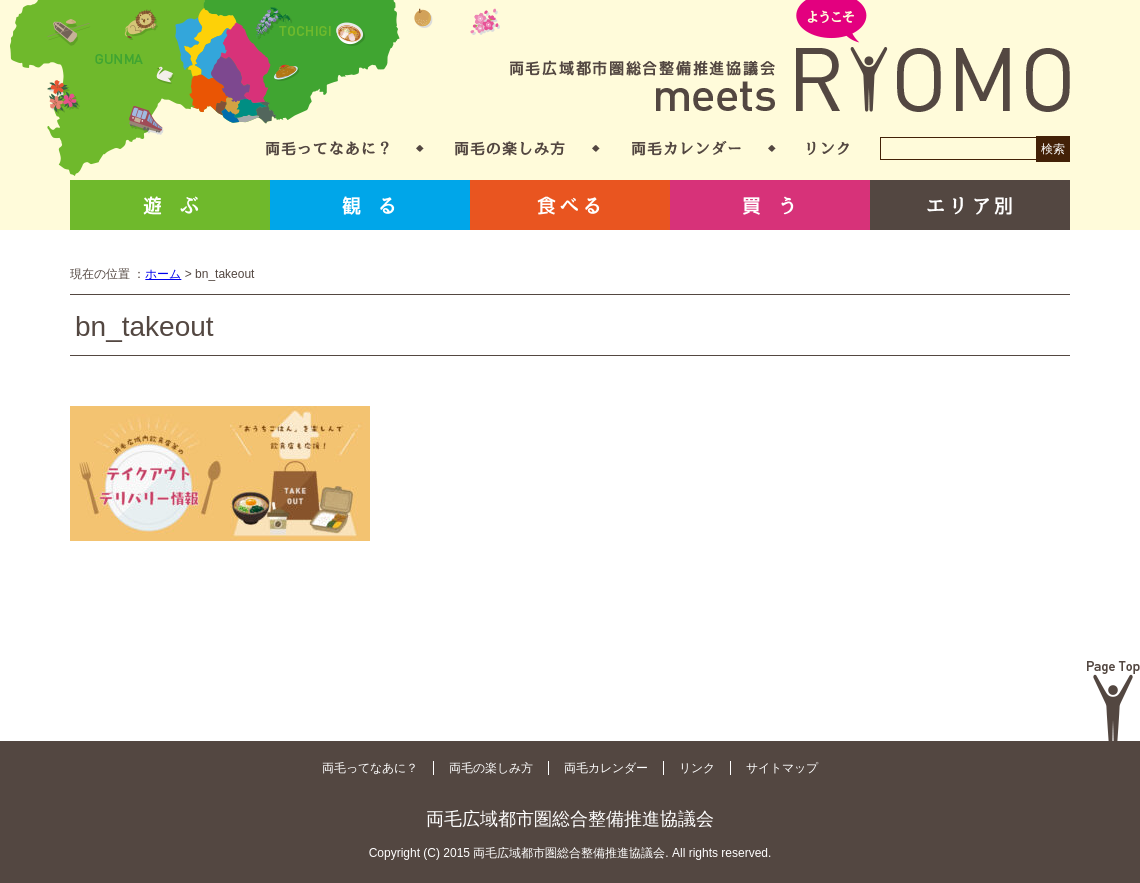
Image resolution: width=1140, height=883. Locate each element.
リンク (828, 148)
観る (370, 205)
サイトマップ (782, 768)
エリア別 (970, 205)
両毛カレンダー (686, 148)
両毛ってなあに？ (327, 148)
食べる (570, 205)
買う (770, 205)
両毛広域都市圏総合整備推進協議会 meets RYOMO (790, 57)
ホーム (163, 274)
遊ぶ (170, 205)
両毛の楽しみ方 (510, 148)
